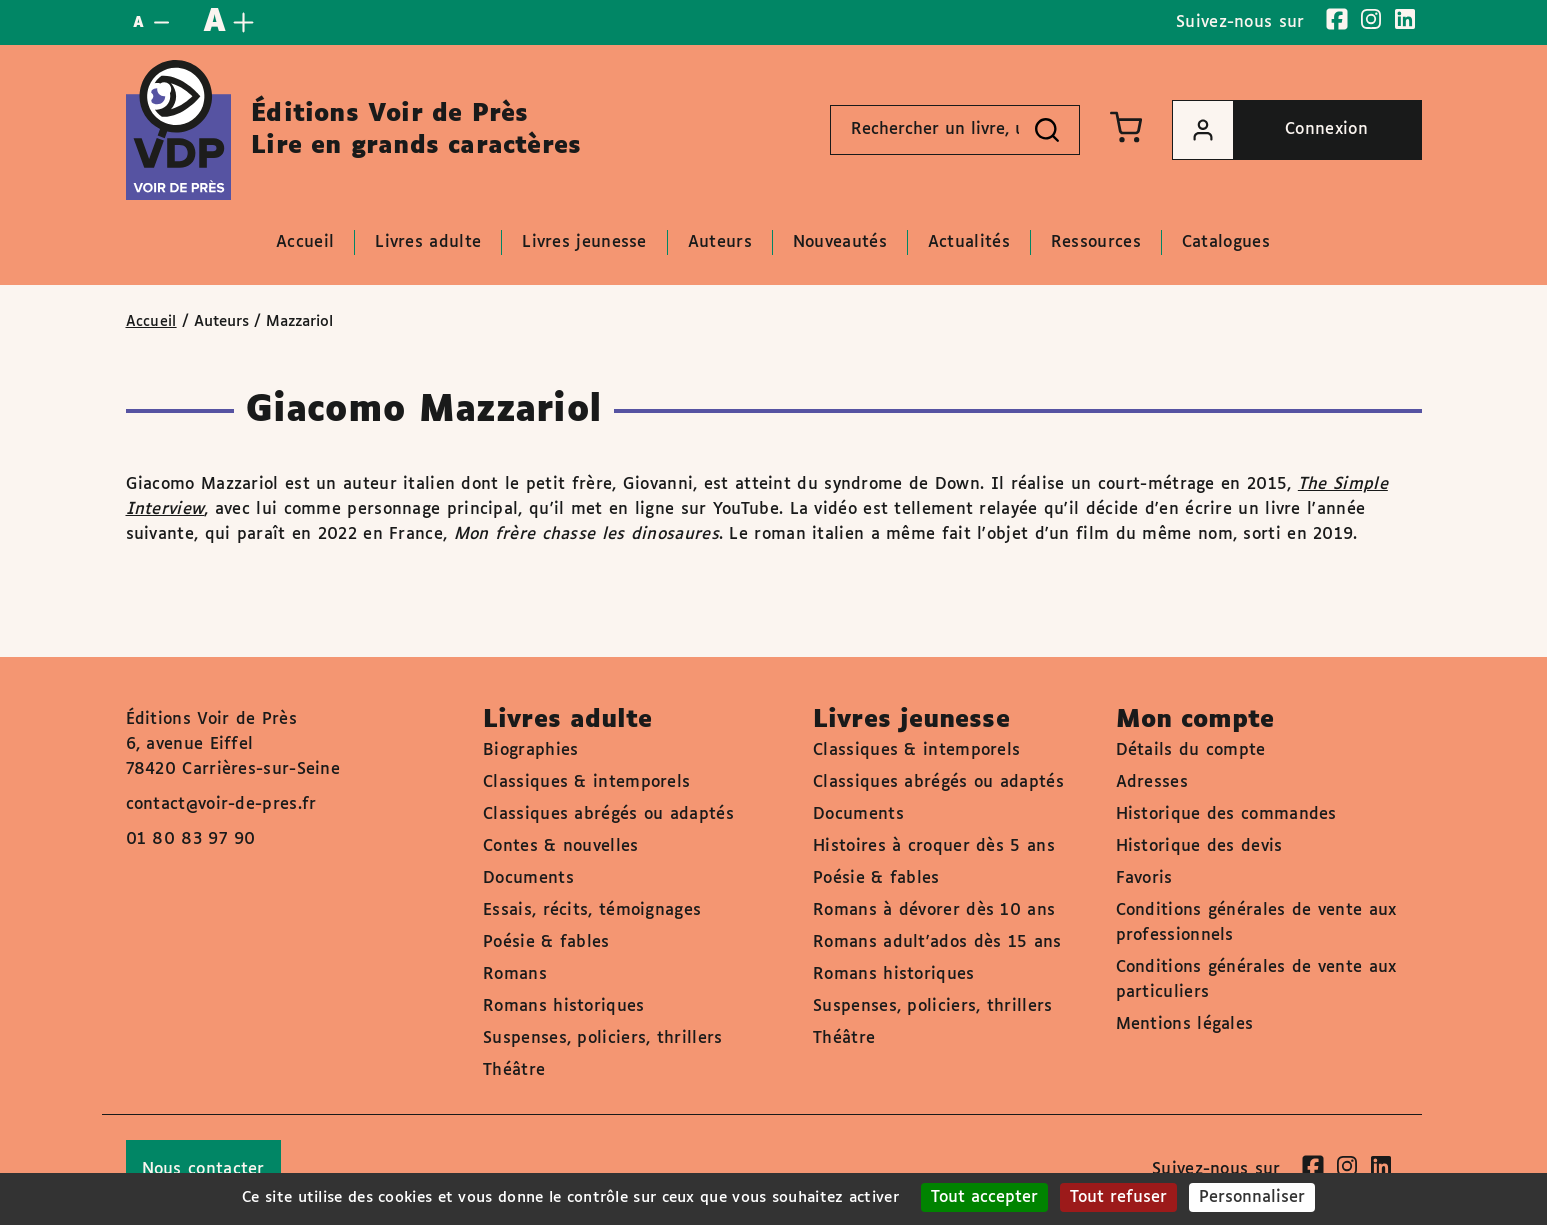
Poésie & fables (546, 942)
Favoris (1144, 878)
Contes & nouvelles (560, 846)
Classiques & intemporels (586, 782)
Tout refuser (1118, 1197)
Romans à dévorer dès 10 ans (934, 910)
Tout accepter (984, 1197)
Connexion (1270, 130)
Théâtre (514, 1070)
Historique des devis (1199, 846)
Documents (528, 878)
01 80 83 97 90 (191, 839)
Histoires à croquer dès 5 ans (934, 846)
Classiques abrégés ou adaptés (608, 814)
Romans (515, 974)
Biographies (530, 750)
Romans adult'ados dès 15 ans (937, 942)
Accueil (151, 322)
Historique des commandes (1226, 814)
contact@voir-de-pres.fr (221, 804)
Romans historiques (563, 1006)
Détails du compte (1191, 750)
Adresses (1152, 782)
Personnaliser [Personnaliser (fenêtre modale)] (1252, 1197)
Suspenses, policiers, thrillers (602, 1038)
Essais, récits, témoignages (592, 910)
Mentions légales (1185, 1024)
